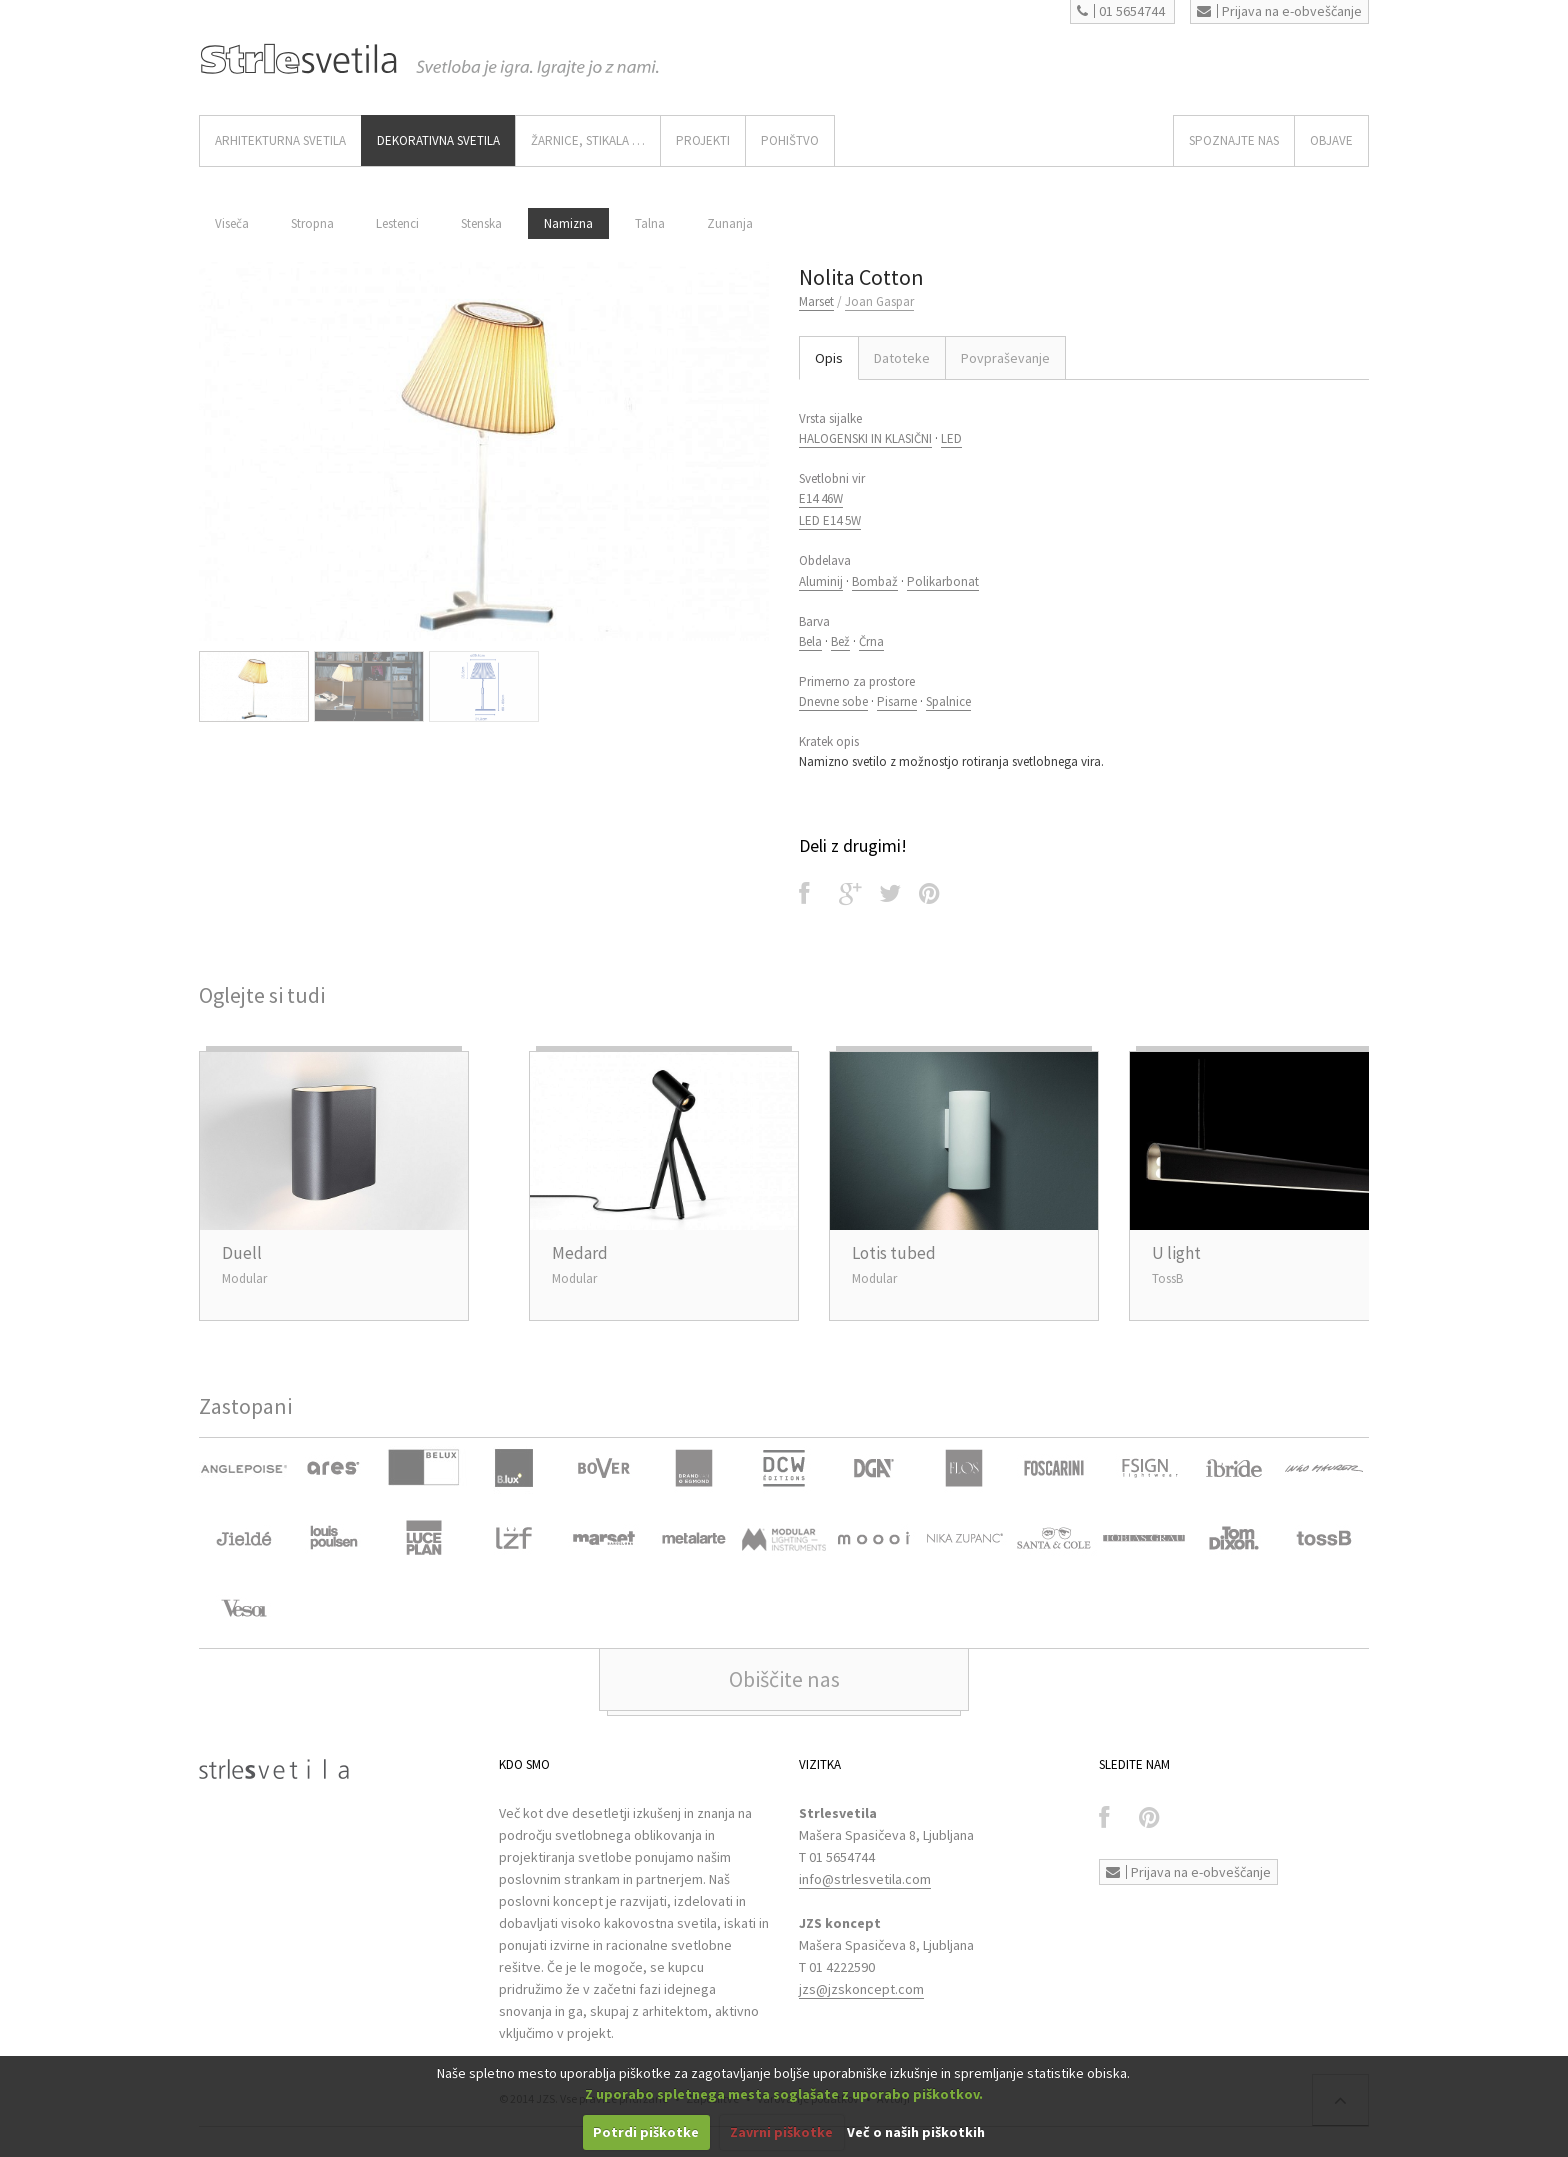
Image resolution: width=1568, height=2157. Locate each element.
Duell (242, 1253)
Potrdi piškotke (646, 2132)
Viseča (232, 223)
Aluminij (821, 581)
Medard (580, 1253)
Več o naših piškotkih (916, 2132)
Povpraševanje (1005, 358)
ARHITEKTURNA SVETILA (280, 140)
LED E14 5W (830, 520)
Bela (810, 641)
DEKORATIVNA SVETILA (438, 140)
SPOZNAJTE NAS (1234, 140)
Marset (816, 301)
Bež (840, 641)
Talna (650, 223)
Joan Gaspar (879, 301)
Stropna (312, 223)
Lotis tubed (894, 1253)
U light (1176, 1253)
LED (951, 438)
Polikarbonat (943, 581)
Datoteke (902, 358)
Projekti (703, 140)
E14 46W (821, 498)
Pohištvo (790, 140)
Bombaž (875, 581)
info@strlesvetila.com (865, 1879)
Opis (829, 358)
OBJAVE (1331, 140)
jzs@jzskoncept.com (861, 1989)
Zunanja (730, 223)
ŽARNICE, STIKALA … (588, 140)
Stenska (481, 223)
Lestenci (397, 223)
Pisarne (897, 701)
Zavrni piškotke (781, 2132)
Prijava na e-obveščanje (1279, 11)
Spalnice (948, 701)
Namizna (568, 223)
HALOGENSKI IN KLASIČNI (865, 438)
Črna (871, 641)
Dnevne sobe (833, 701)
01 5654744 (1121, 11)
